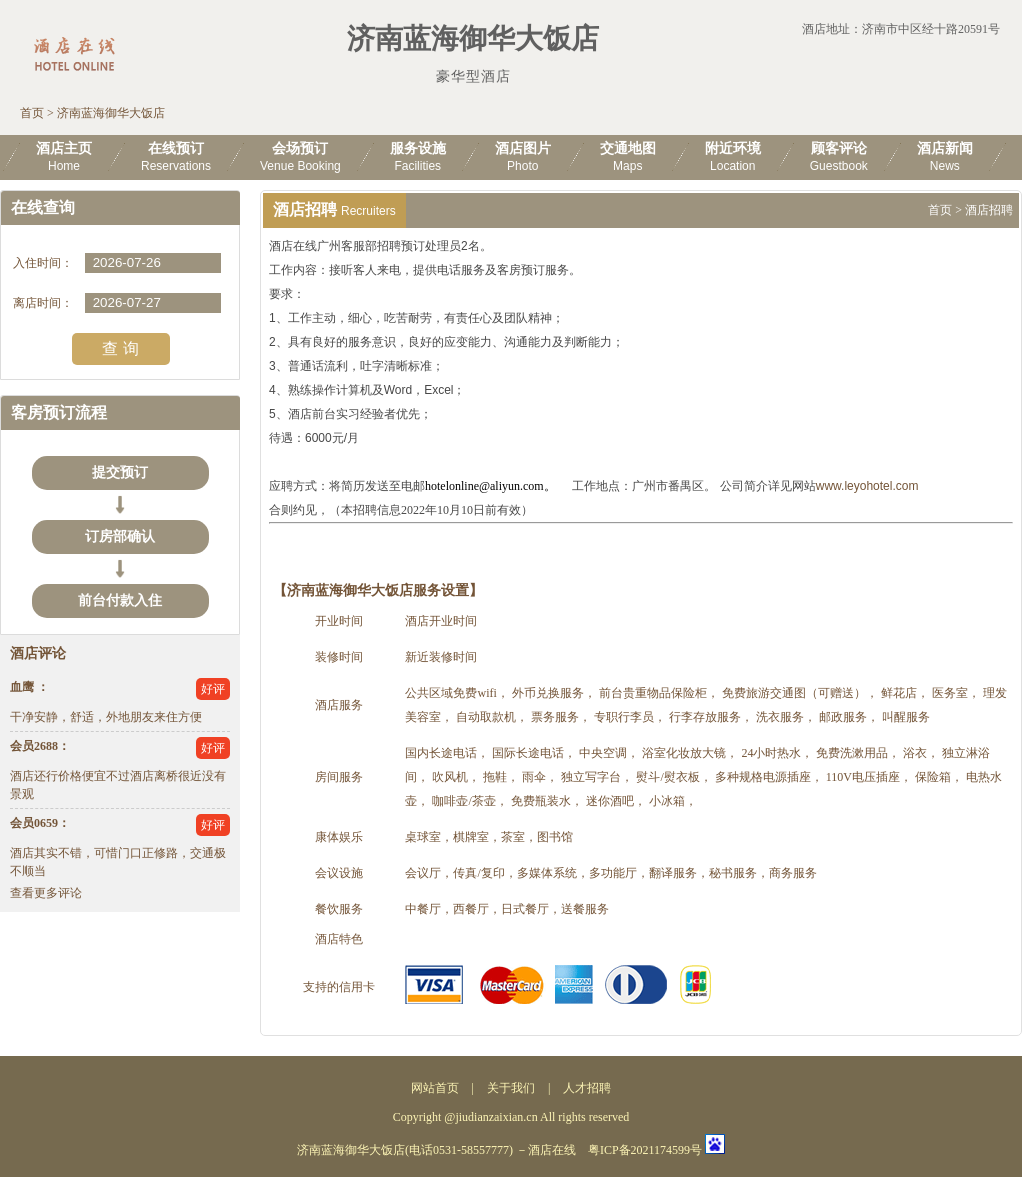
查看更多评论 (46, 893)
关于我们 (511, 1088)
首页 (32, 113)
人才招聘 (587, 1088)
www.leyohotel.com (867, 486)
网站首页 (435, 1088)
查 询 (120, 348)
